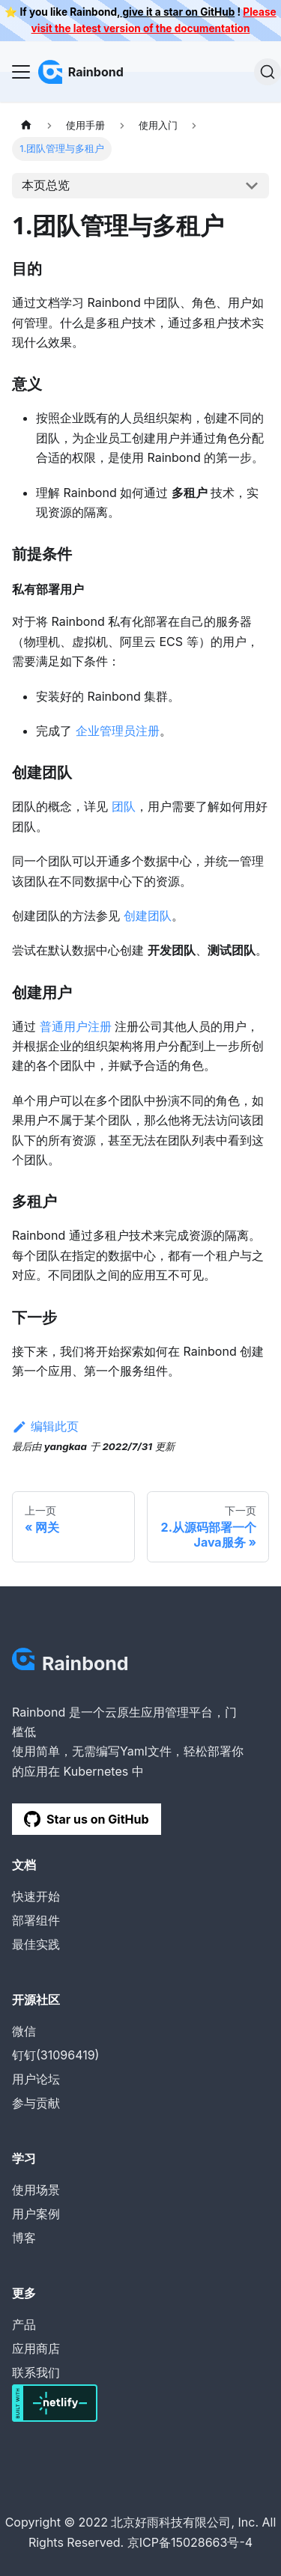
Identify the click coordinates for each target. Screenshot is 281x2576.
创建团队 (148, 915)
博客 (24, 2237)
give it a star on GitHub (177, 12)
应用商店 (36, 2348)
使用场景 (36, 2189)
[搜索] (267, 71)
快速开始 (36, 1896)
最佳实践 (36, 1944)
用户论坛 (36, 2078)
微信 (24, 2031)
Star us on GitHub (86, 1819)
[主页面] (26, 125)
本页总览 (46, 184)
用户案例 (36, 2213)
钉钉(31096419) (55, 2054)
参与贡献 (36, 2102)
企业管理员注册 (118, 730)
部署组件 (36, 1920)
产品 (24, 2324)
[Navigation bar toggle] (21, 72)
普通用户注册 (76, 1026)
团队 (124, 806)
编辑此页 (45, 1426)
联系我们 (36, 2372)
